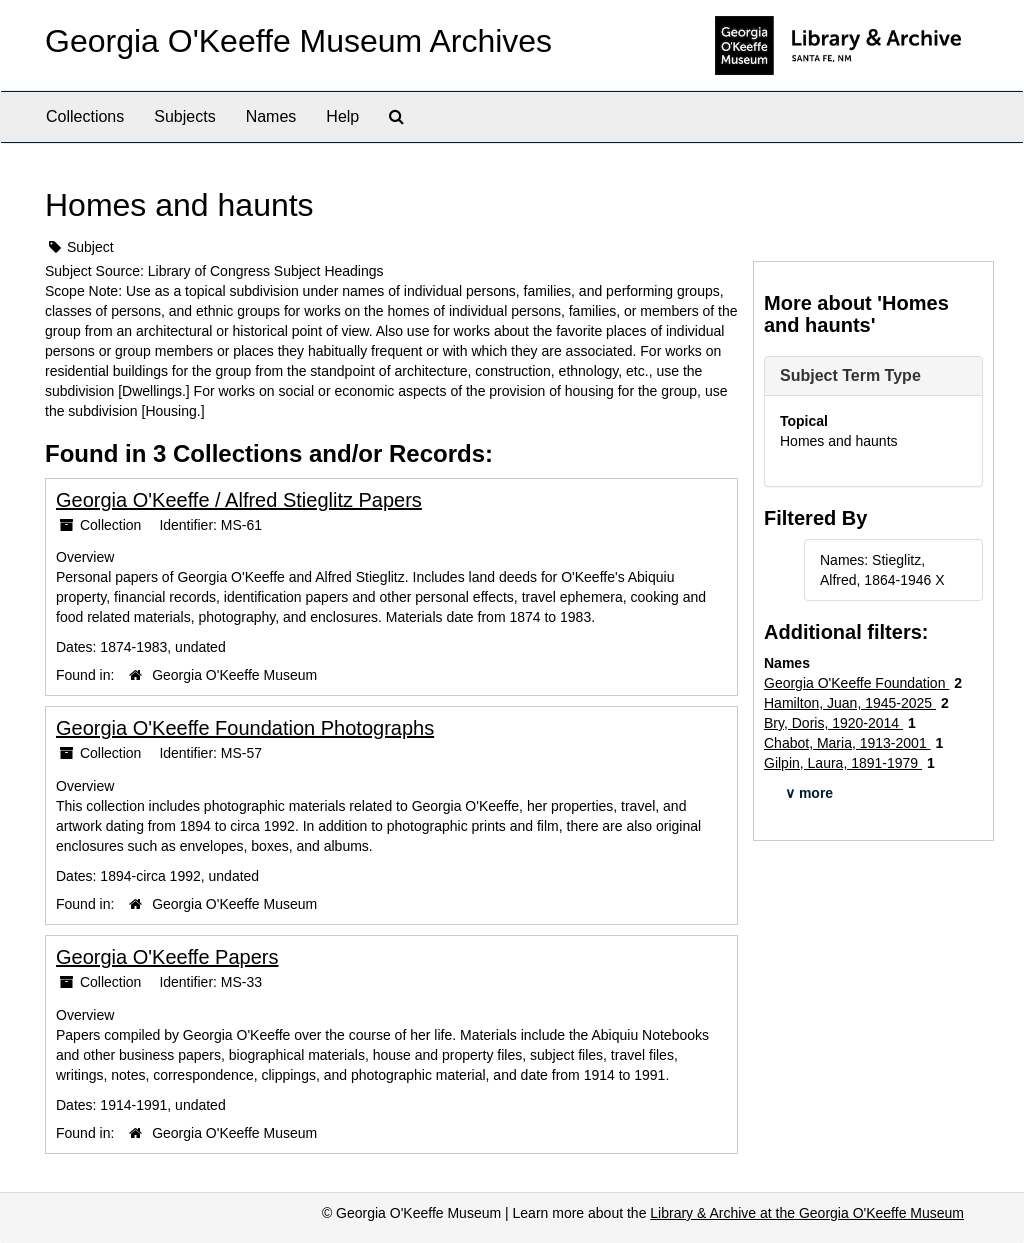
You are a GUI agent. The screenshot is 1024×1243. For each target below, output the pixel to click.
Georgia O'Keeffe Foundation (856, 683)
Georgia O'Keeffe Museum (234, 675)
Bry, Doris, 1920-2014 (833, 723)
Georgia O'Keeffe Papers (167, 957)
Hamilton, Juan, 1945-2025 (850, 703)
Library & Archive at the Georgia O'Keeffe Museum (807, 1213)
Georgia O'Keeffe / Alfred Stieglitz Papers (239, 500)
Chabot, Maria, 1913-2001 (847, 743)
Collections (85, 116)
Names (271, 116)
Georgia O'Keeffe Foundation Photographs (245, 728)
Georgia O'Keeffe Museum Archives (298, 41)
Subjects (184, 116)
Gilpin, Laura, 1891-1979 (843, 763)
